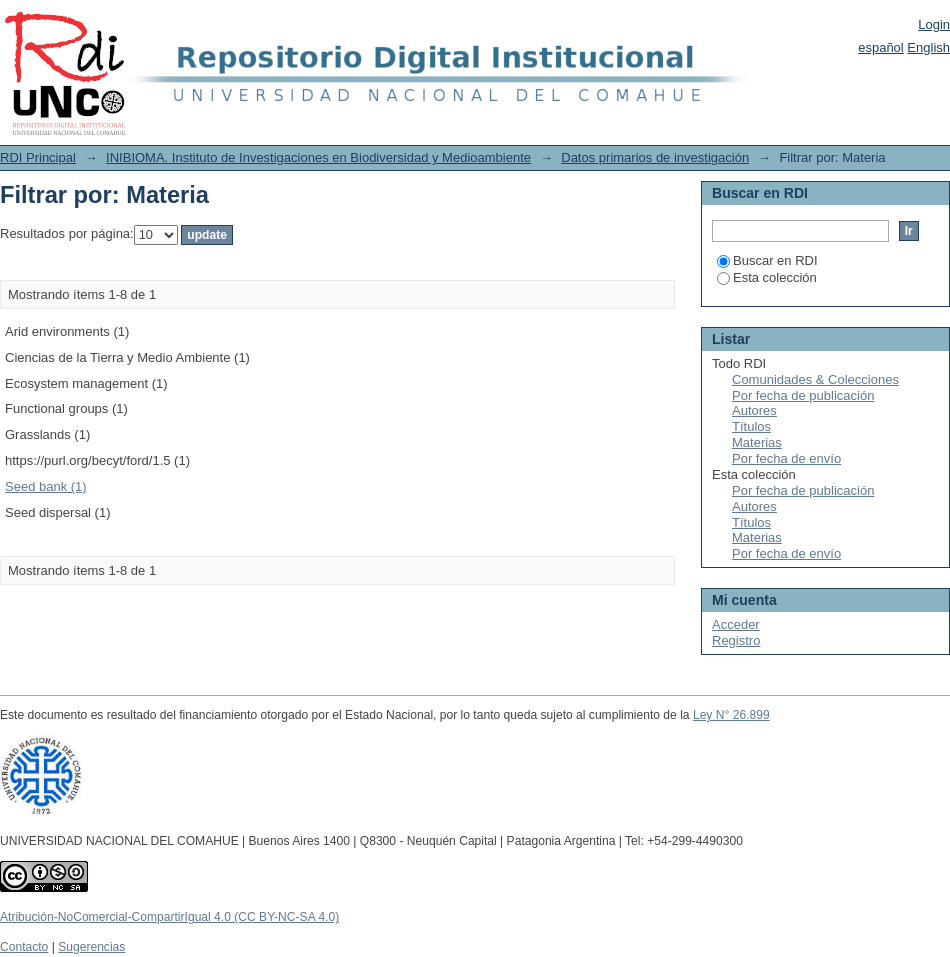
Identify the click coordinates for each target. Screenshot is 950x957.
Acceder (736, 624)
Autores (754, 410)
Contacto (24, 947)
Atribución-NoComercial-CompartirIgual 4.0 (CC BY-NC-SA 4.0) (169, 917)
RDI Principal (38, 157)
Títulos (751, 426)
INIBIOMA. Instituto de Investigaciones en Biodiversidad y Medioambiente (318, 157)
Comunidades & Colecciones (815, 379)
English (928, 47)
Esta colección (767, 277)
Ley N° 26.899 (731, 715)
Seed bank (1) (46, 486)
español (881, 47)
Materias (757, 442)
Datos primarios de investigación (655, 157)
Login (934, 24)
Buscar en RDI (767, 260)
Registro (736, 640)
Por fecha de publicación (803, 395)
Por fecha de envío (786, 458)
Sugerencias (91, 947)
